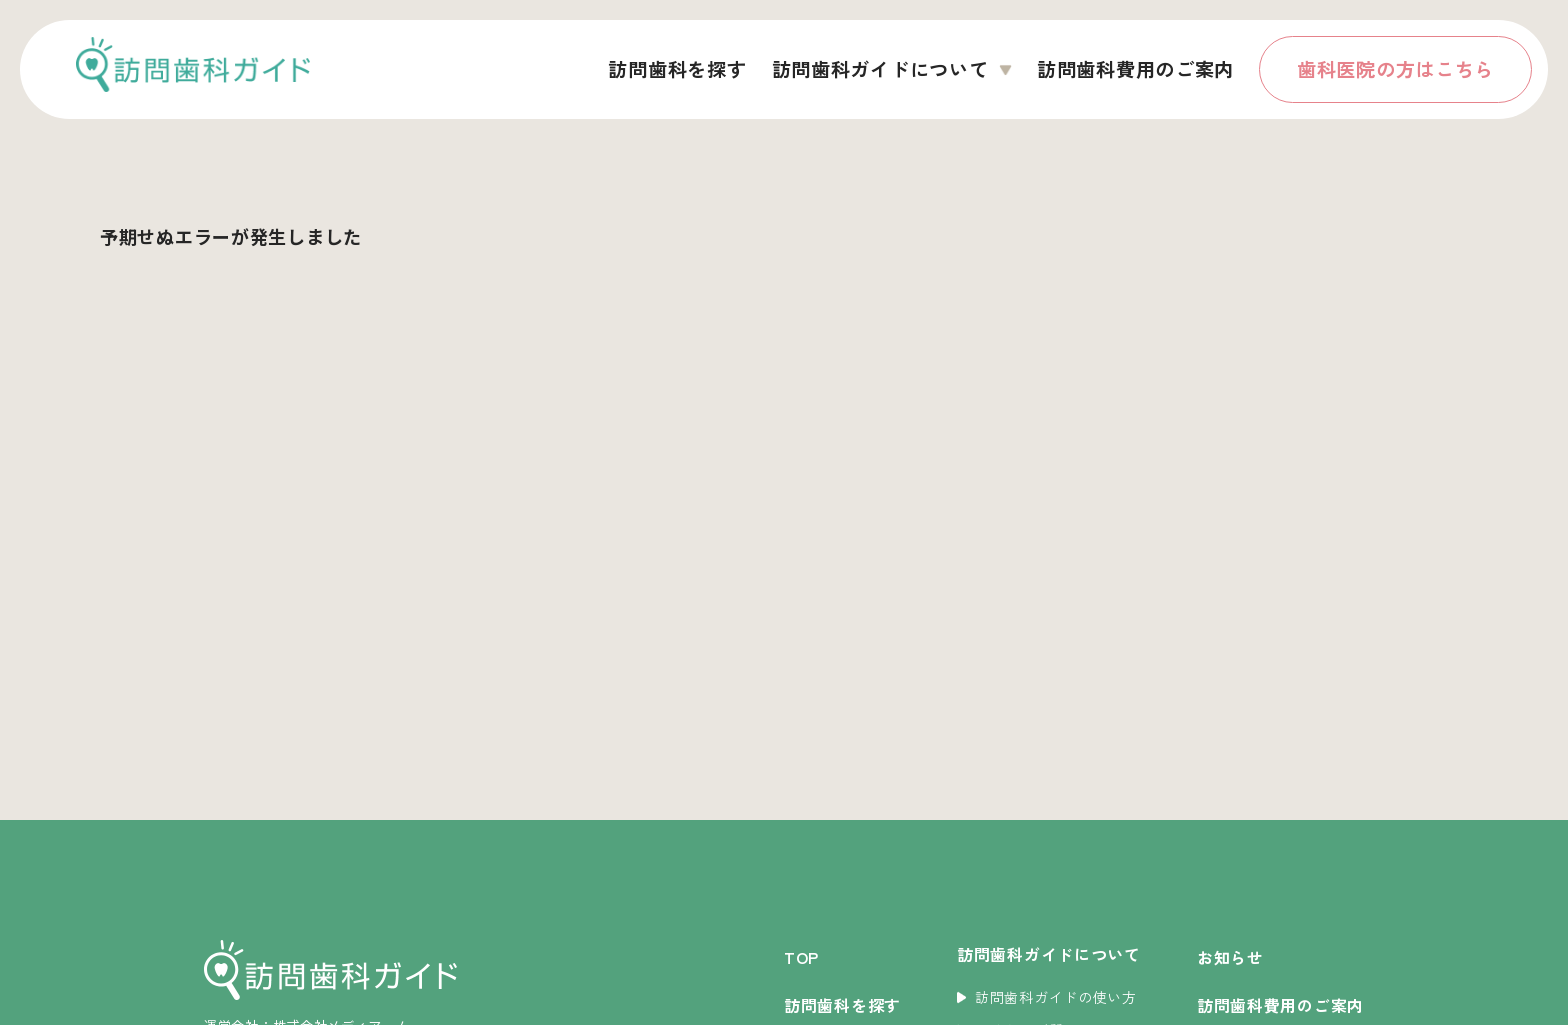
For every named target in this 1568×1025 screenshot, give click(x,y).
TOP (801, 957)
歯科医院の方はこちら (1395, 69)
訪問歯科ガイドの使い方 (1047, 997)
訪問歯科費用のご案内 (1135, 69)
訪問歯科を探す (677, 69)
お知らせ (1230, 957)
